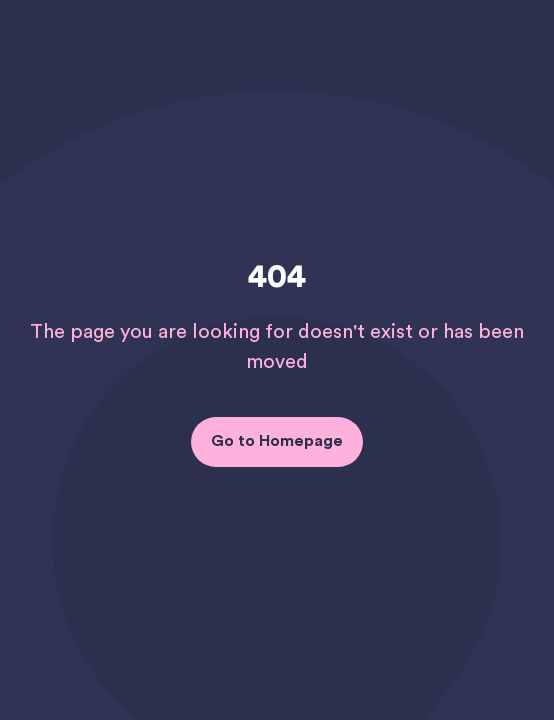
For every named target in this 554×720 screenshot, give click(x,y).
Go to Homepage (277, 441)
